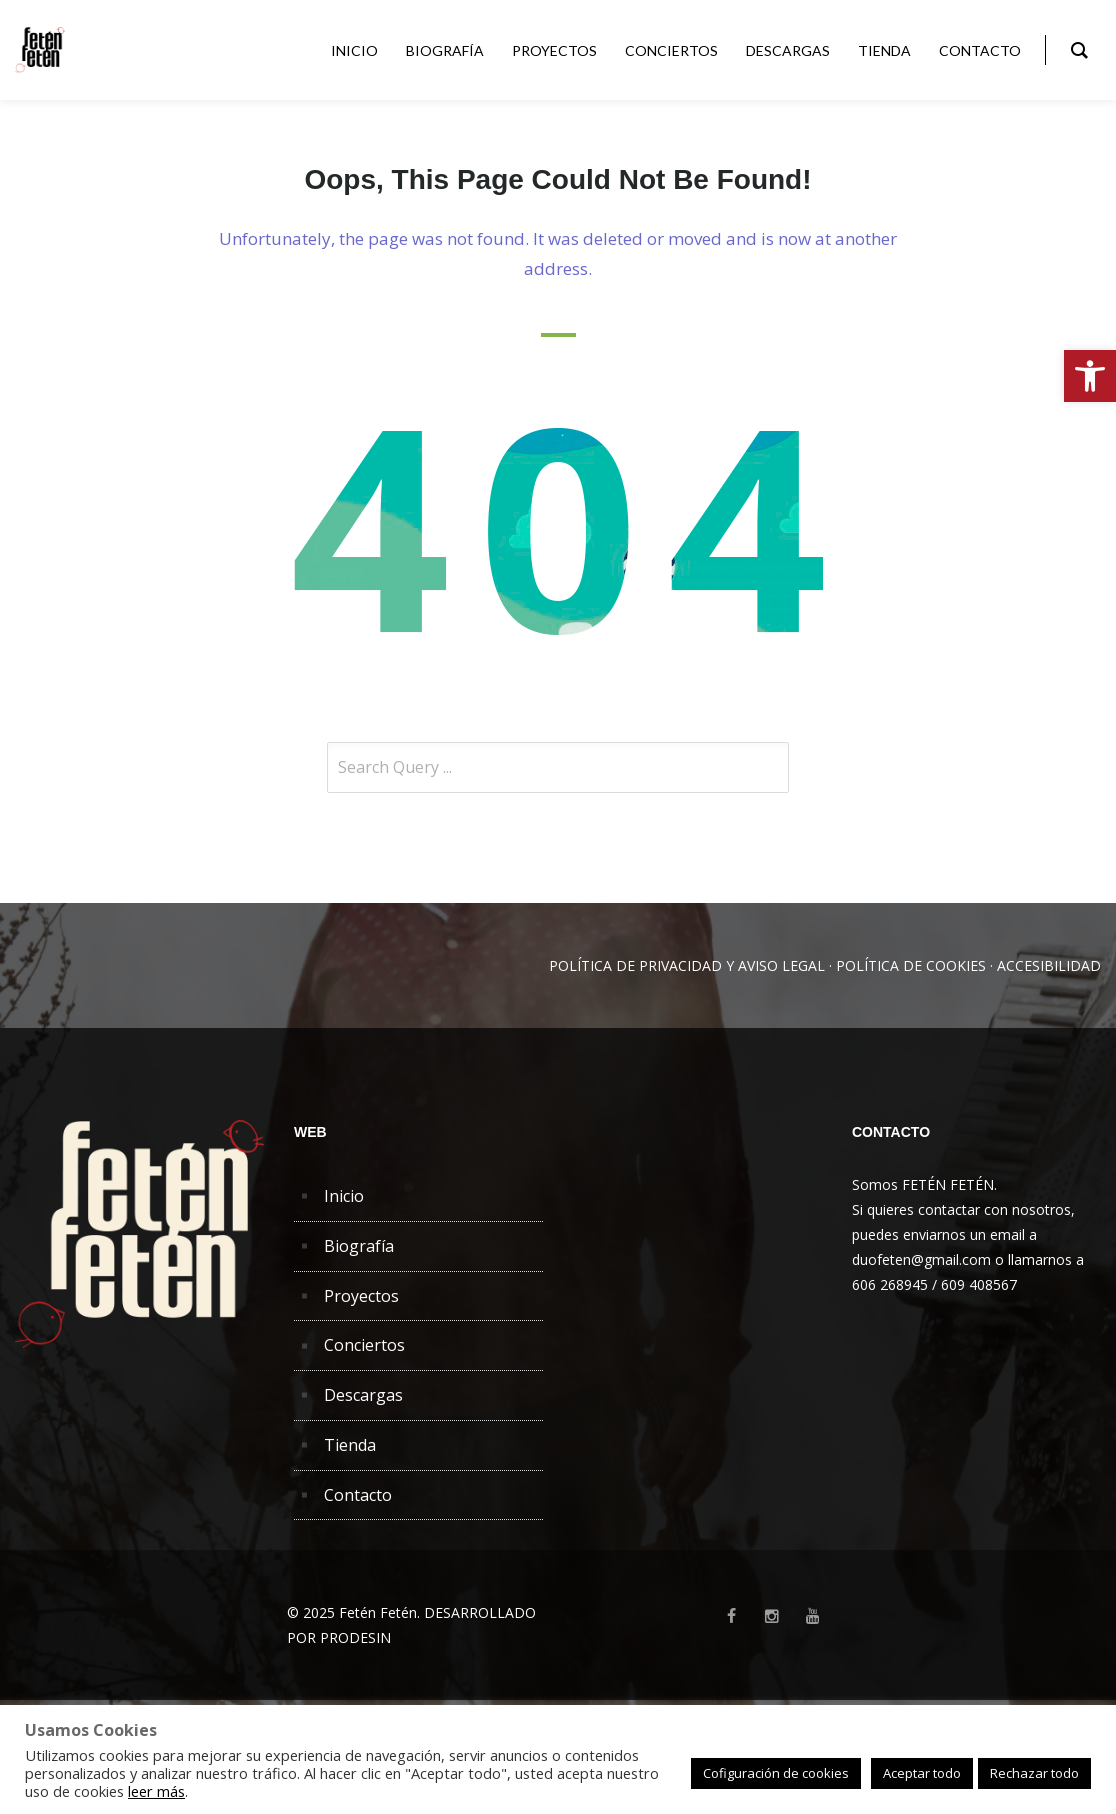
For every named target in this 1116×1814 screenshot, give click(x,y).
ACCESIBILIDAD (1049, 965)
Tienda (350, 1445)
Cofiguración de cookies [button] (776, 1773)
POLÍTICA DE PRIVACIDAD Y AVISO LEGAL (687, 965)
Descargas (363, 1395)
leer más (156, 1791)
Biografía (359, 1246)
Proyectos (361, 1296)
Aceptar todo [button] (922, 1773)
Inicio (344, 1196)
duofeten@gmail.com (921, 1259)
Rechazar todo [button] (1034, 1773)
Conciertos (364, 1345)
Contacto (358, 1495)
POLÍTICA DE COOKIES (911, 965)
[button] (1090, 376)
